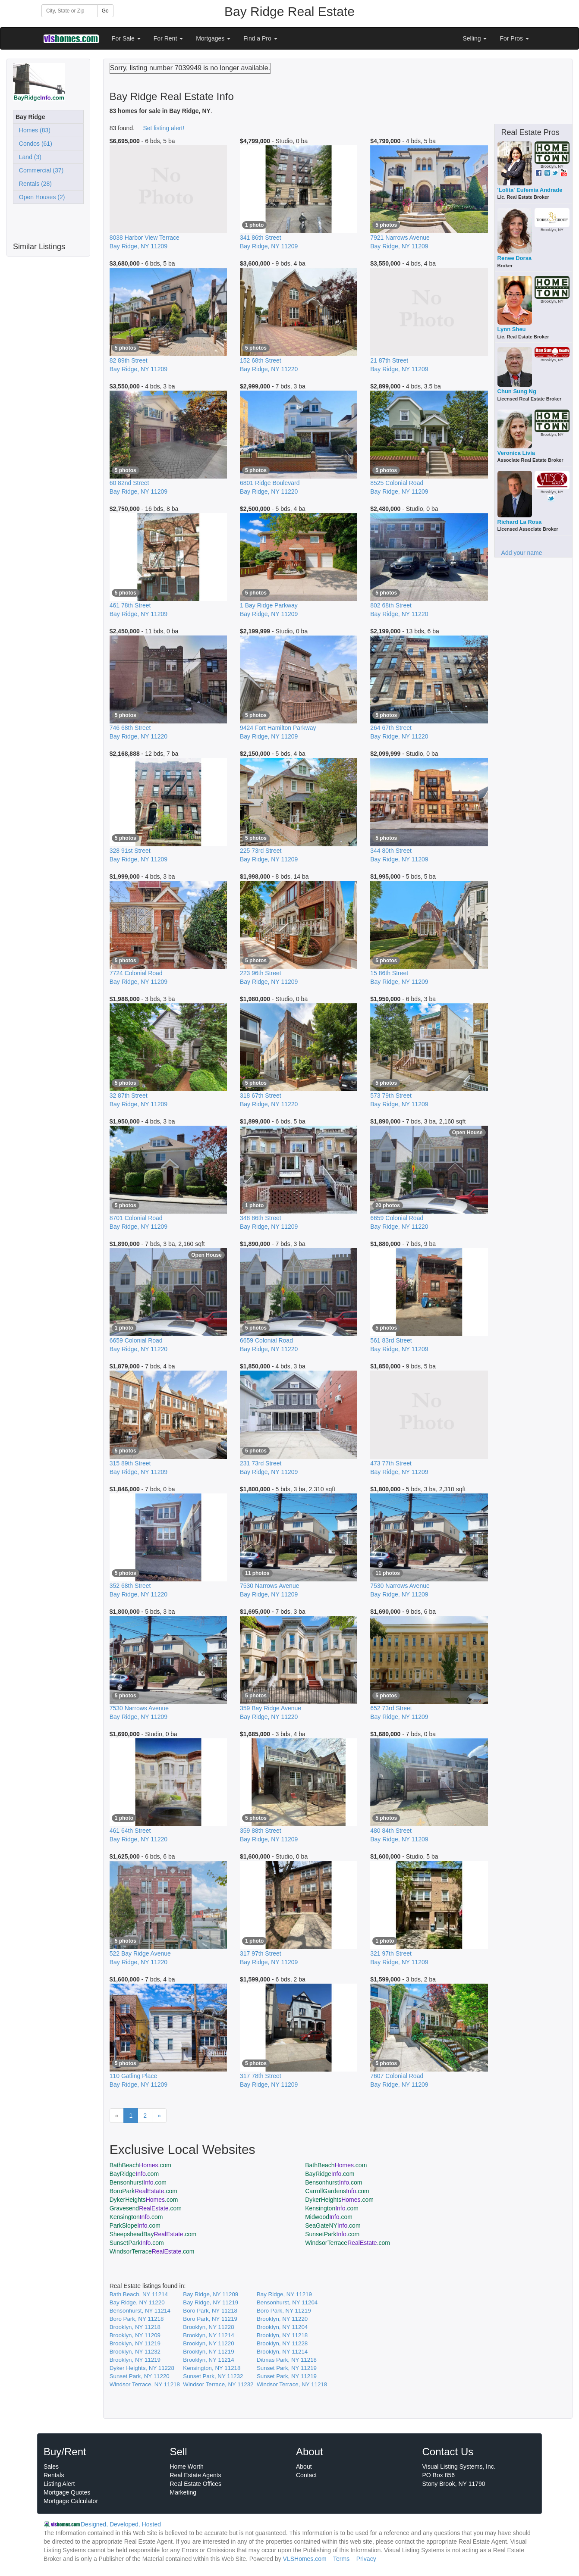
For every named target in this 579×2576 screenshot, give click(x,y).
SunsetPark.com (332, 2234)
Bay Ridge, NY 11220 (137, 2302)
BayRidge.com (134, 2173)
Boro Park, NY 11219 (284, 2310)
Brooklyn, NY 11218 (135, 2327)
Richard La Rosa (519, 522)
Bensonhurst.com (138, 2182)
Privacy (366, 2558)
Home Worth (187, 2466)
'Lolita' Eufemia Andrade (530, 190)
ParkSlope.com (135, 2225)
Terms (341, 2558)
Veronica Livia (516, 453)
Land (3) (28, 156)
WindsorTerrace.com (347, 2242)
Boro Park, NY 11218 (210, 2310)
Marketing (183, 2492)
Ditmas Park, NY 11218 (287, 2360)
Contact (306, 2475)
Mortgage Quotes (67, 2492)
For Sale (126, 38)
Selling (475, 38)
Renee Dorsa (514, 258)
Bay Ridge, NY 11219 (284, 2294)
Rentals (54, 2475)
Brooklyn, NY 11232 (135, 2351)
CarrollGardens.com (337, 2191)
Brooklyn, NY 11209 (135, 2335)
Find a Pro (260, 38)
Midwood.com (328, 2216)
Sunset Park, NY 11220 (140, 2376)
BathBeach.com (140, 2165)
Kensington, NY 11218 (211, 2368)
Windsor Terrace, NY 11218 (145, 2384)
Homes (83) (33, 130)
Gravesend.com (146, 2208)
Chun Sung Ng (516, 391)
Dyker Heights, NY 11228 (142, 2368)
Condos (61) (34, 143)
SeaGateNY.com (332, 2225)
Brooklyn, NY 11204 (282, 2327)
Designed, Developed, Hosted (121, 2524)
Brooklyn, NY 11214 (208, 2335)
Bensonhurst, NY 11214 (140, 2310)
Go (105, 11)
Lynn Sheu (511, 329)
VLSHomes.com (305, 2558)
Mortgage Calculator (71, 2501)
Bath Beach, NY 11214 (139, 2294)
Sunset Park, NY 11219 (287, 2368)
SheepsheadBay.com (153, 2234)
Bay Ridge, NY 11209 (210, 2294)
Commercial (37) (39, 170)
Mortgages (213, 38)
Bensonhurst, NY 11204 (287, 2302)
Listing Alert (59, 2483)
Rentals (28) (34, 183)
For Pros (514, 38)
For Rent (168, 38)
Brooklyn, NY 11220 (282, 2319)
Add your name (521, 552)
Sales (51, 2466)
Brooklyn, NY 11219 (135, 2343)
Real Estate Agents (195, 2475)
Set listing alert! (164, 128)
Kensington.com (332, 2208)
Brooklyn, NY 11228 (208, 2327)
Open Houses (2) (40, 197)
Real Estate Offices (196, 2483)
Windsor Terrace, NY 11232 (218, 2384)
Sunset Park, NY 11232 (213, 2376)
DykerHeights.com (144, 2199)
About (304, 2466)
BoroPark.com (143, 2191)
